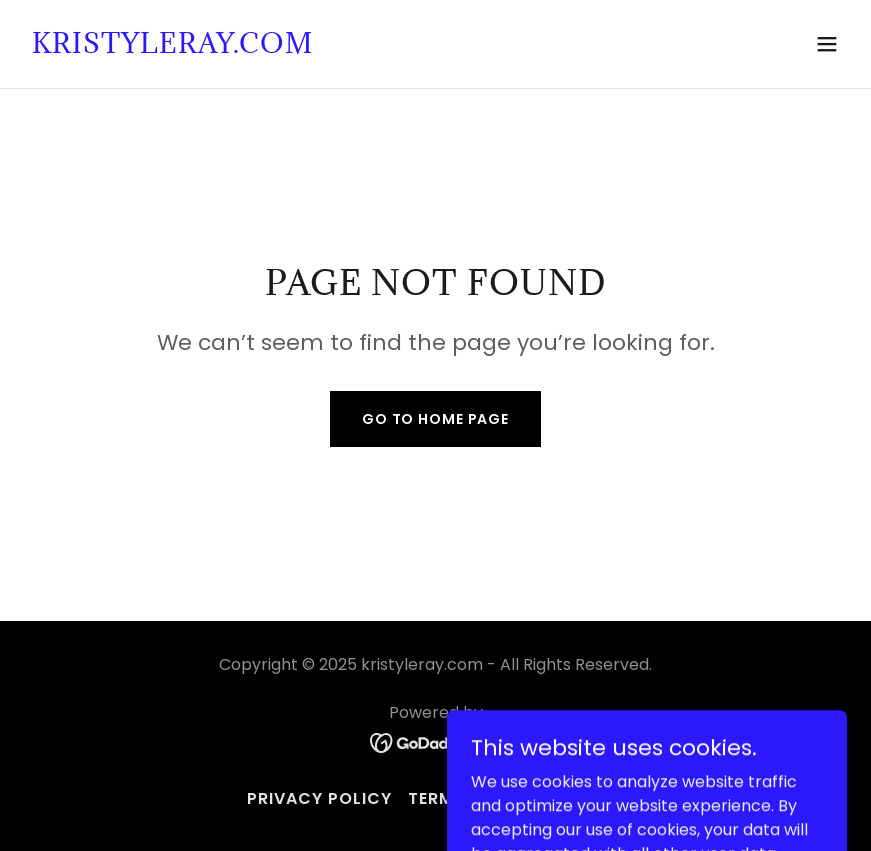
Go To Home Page (435, 419)
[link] (172, 47)
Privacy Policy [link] (319, 798)
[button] (827, 44)
